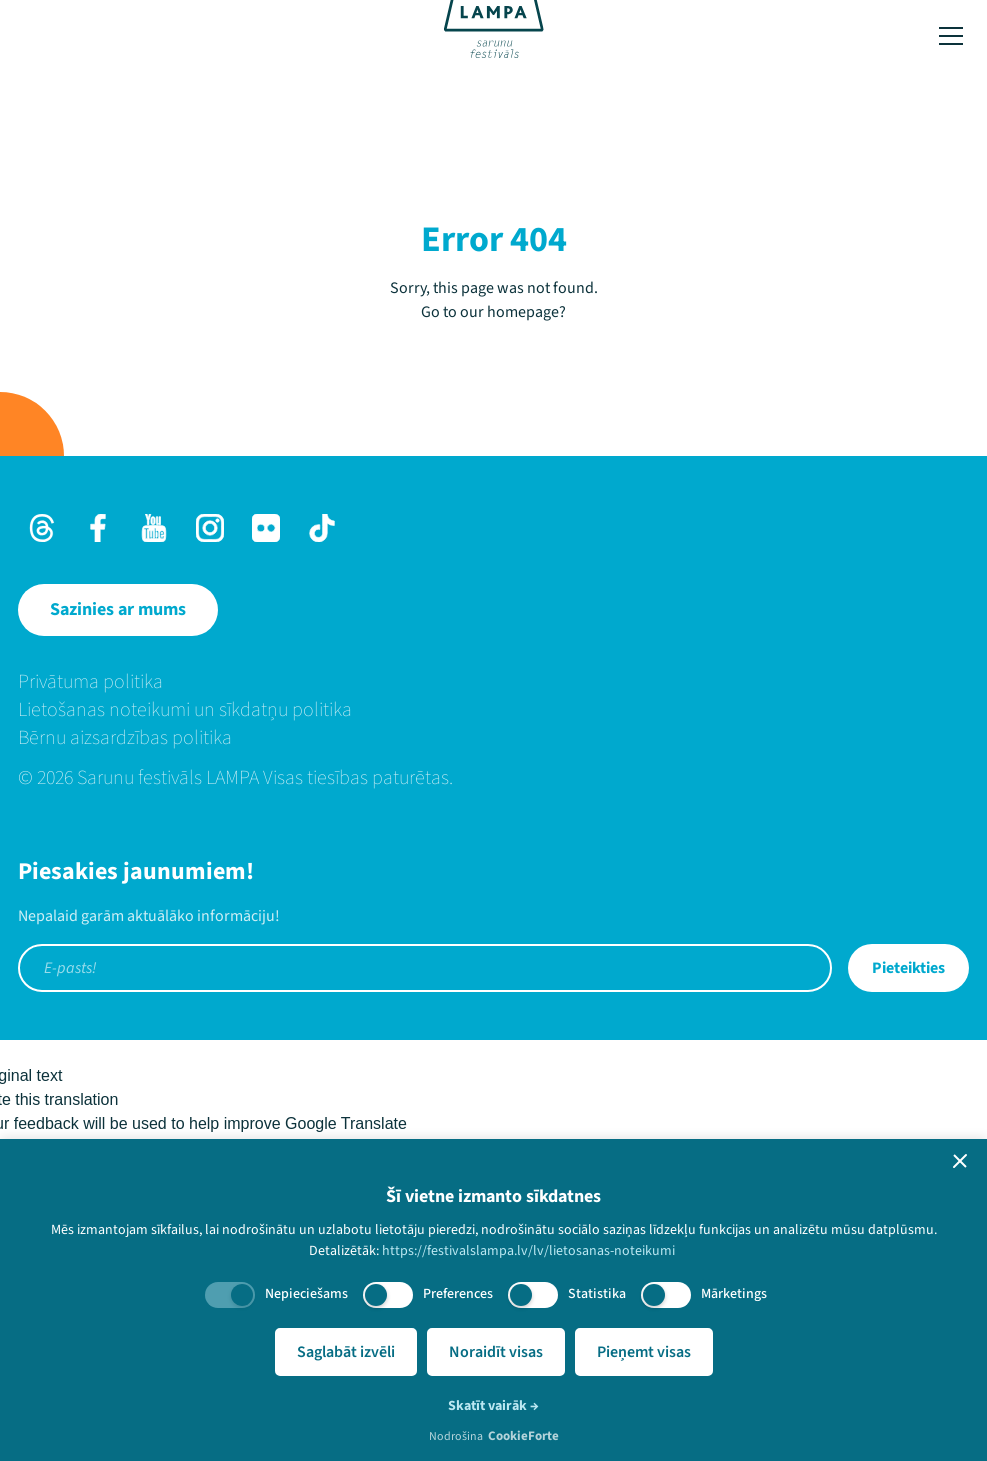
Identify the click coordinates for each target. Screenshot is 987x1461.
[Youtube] (154, 528)
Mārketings (734, 1294)
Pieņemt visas (644, 1352)
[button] (960, 1161)
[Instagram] (210, 528)
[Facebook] (98, 528)
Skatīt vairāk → (493, 1406)
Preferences (458, 1294)
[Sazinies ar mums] (118, 610)
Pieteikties (908, 968)
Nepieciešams (306, 1294)
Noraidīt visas (496, 1352)
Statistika (597, 1294)
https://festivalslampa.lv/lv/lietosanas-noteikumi (528, 1251)
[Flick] (266, 528)
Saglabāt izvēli (346, 1352)
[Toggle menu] (951, 36)
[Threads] (42, 528)
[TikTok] (322, 528)
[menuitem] (493, 682)
